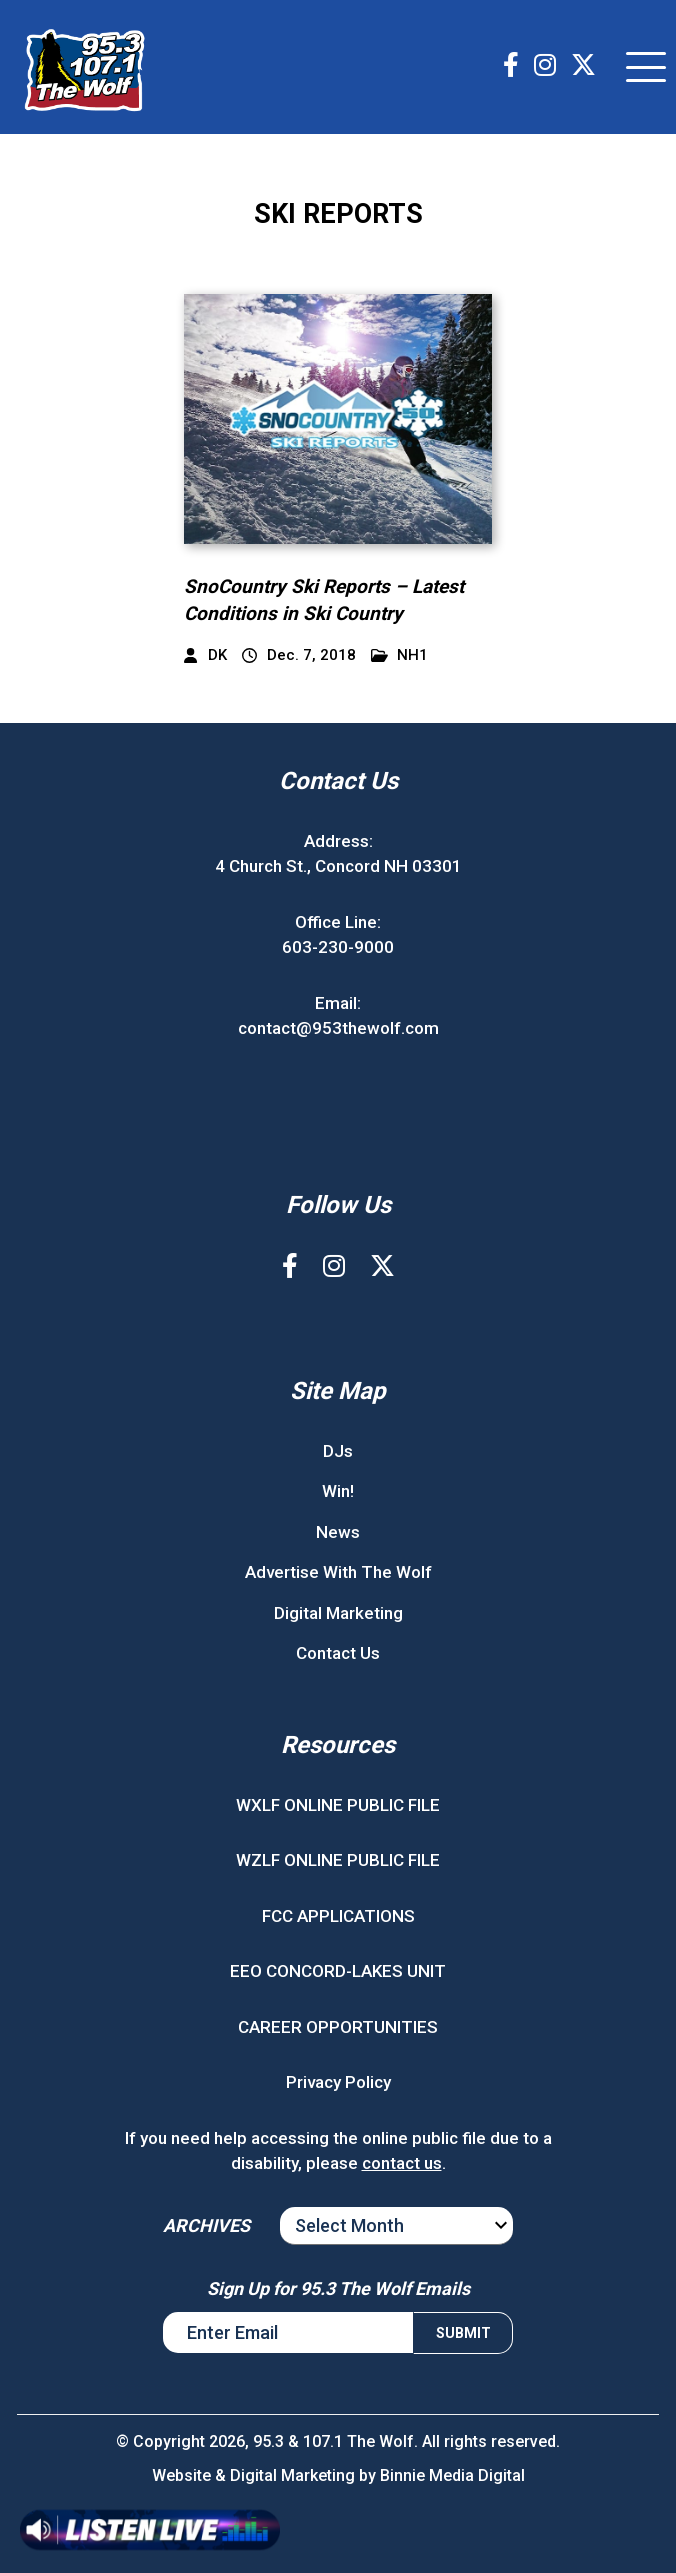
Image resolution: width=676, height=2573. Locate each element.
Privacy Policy (338, 2082)
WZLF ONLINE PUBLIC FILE (338, 1860)
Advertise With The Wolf (338, 1572)
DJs (338, 1451)
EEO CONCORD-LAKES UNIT (338, 1971)
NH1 (400, 655)
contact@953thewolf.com (338, 1028)
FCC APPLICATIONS (338, 1916)
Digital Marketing (338, 1613)
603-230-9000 (338, 947)
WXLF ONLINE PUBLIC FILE (338, 1805)
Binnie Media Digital (452, 2475)
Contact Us (338, 1653)
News (338, 1532)
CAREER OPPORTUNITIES (338, 2027)
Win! (338, 1491)
